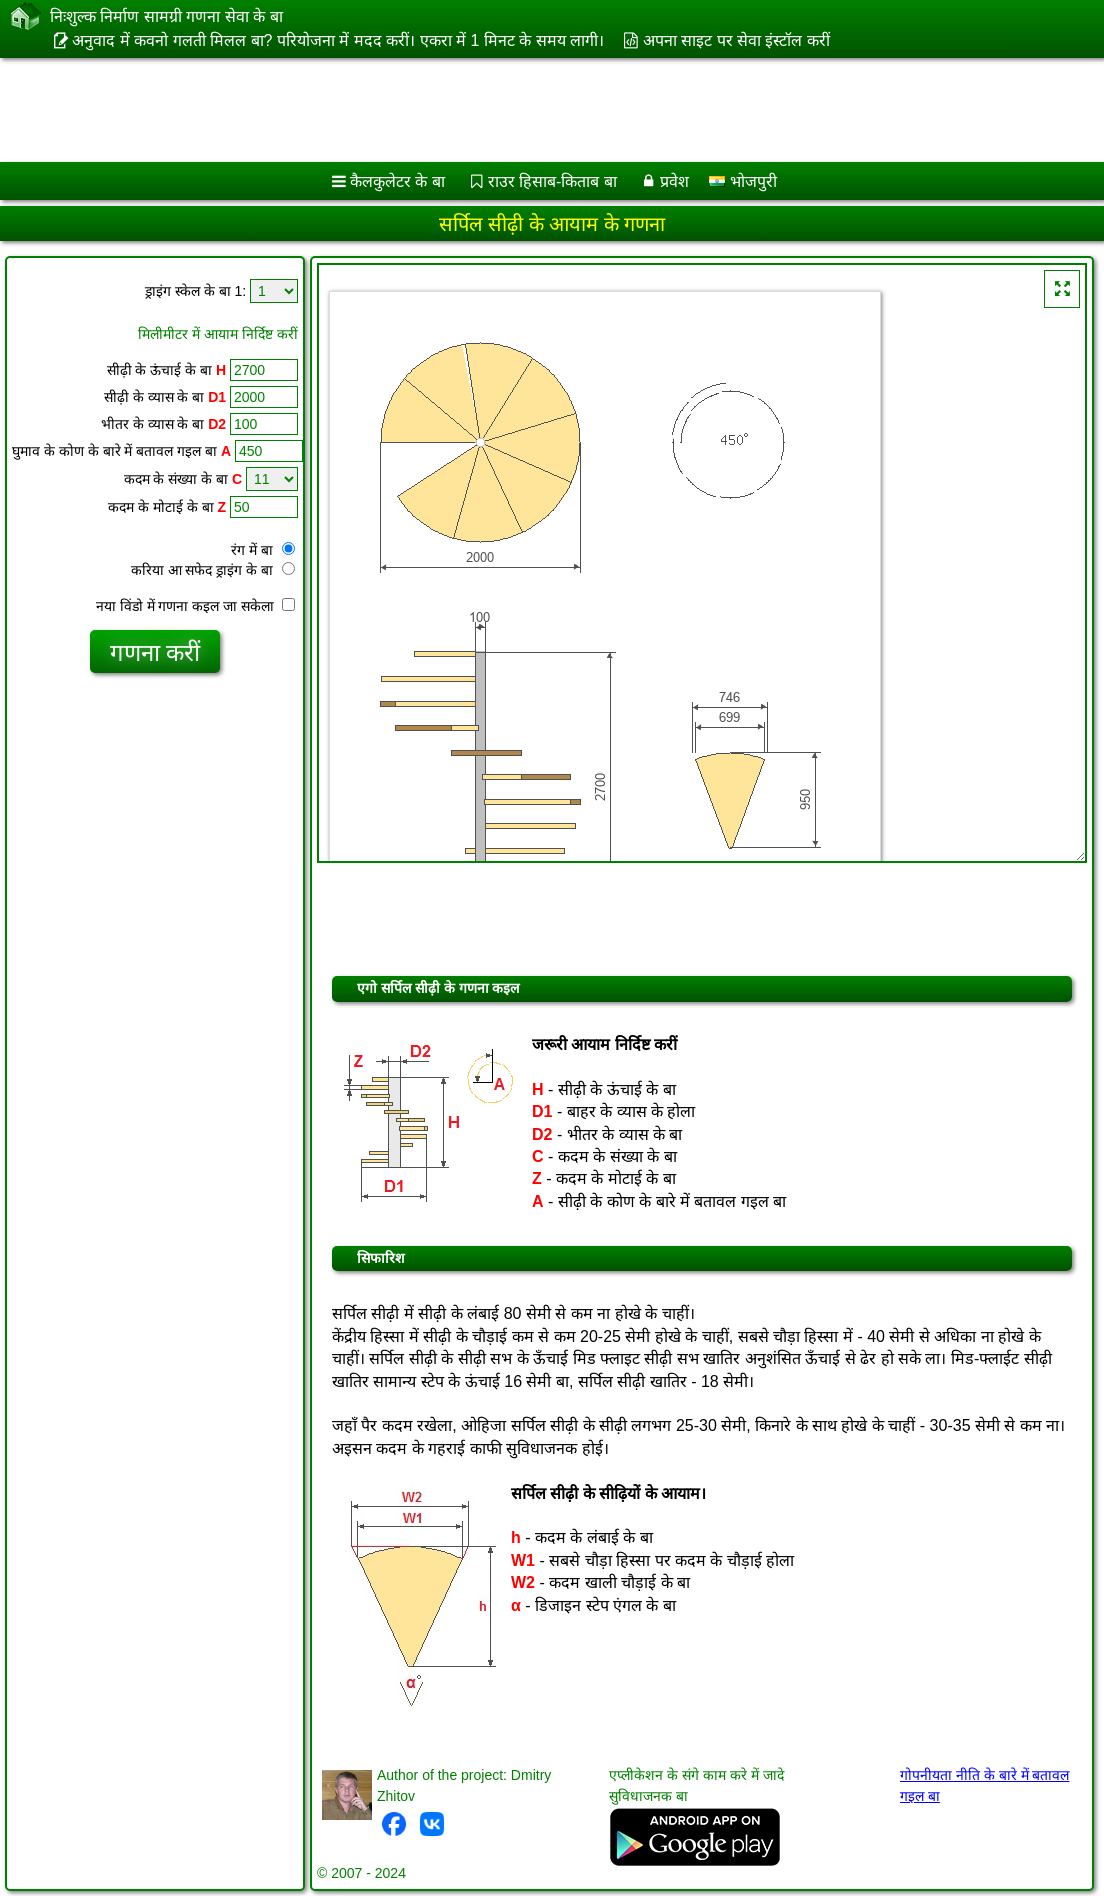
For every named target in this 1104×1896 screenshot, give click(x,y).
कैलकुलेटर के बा (397, 181)
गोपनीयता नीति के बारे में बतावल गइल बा (984, 1785)
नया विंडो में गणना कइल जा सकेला (195, 606)
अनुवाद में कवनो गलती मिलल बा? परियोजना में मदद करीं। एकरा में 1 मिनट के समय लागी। (338, 40)
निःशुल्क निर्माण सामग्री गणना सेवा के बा (166, 16)
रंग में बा (263, 550)
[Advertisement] (531, 110)
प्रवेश (674, 181)
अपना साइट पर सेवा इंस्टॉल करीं (736, 40)
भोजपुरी (742, 181)
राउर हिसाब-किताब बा (552, 181)
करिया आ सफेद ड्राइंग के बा (213, 570)
